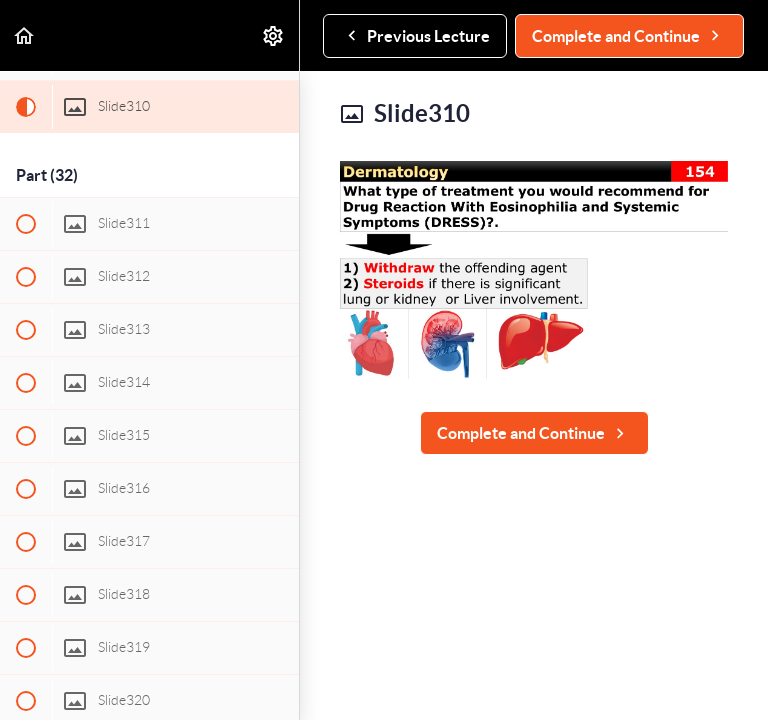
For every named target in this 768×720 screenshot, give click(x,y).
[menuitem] (274, 35)
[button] (25, 35)
